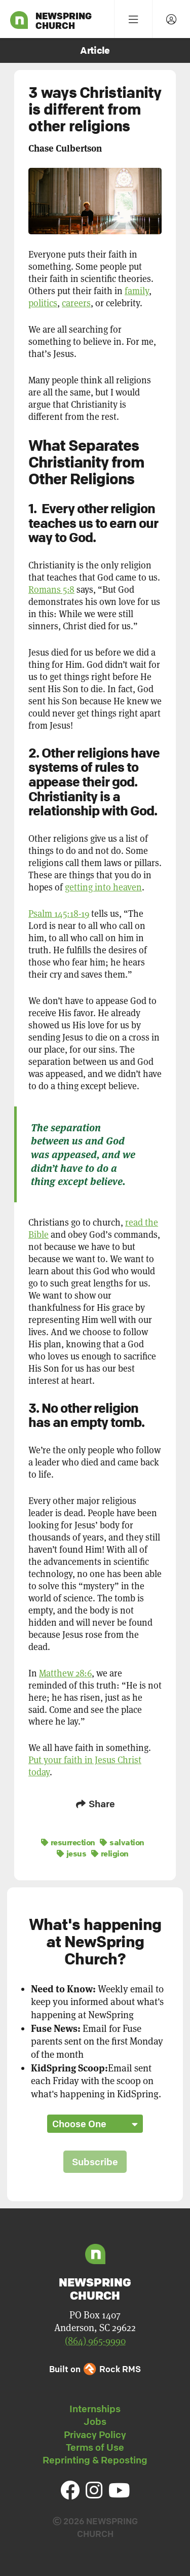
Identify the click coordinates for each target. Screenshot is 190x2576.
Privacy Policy (95, 2434)
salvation (122, 1842)
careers (76, 303)
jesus (72, 1853)
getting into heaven (103, 887)
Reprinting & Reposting (95, 2459)
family (137, 291)
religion (110, 1853)
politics (42, 303)
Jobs (95, 2421)
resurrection (68, 1842)
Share (95, 1803)
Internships (95, 2408)
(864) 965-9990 (95, 2341)
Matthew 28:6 (65, 1673)
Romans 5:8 (51, 589)
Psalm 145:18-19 (58, 913)
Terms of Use (95, 2447)
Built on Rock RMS (94, 2369)
